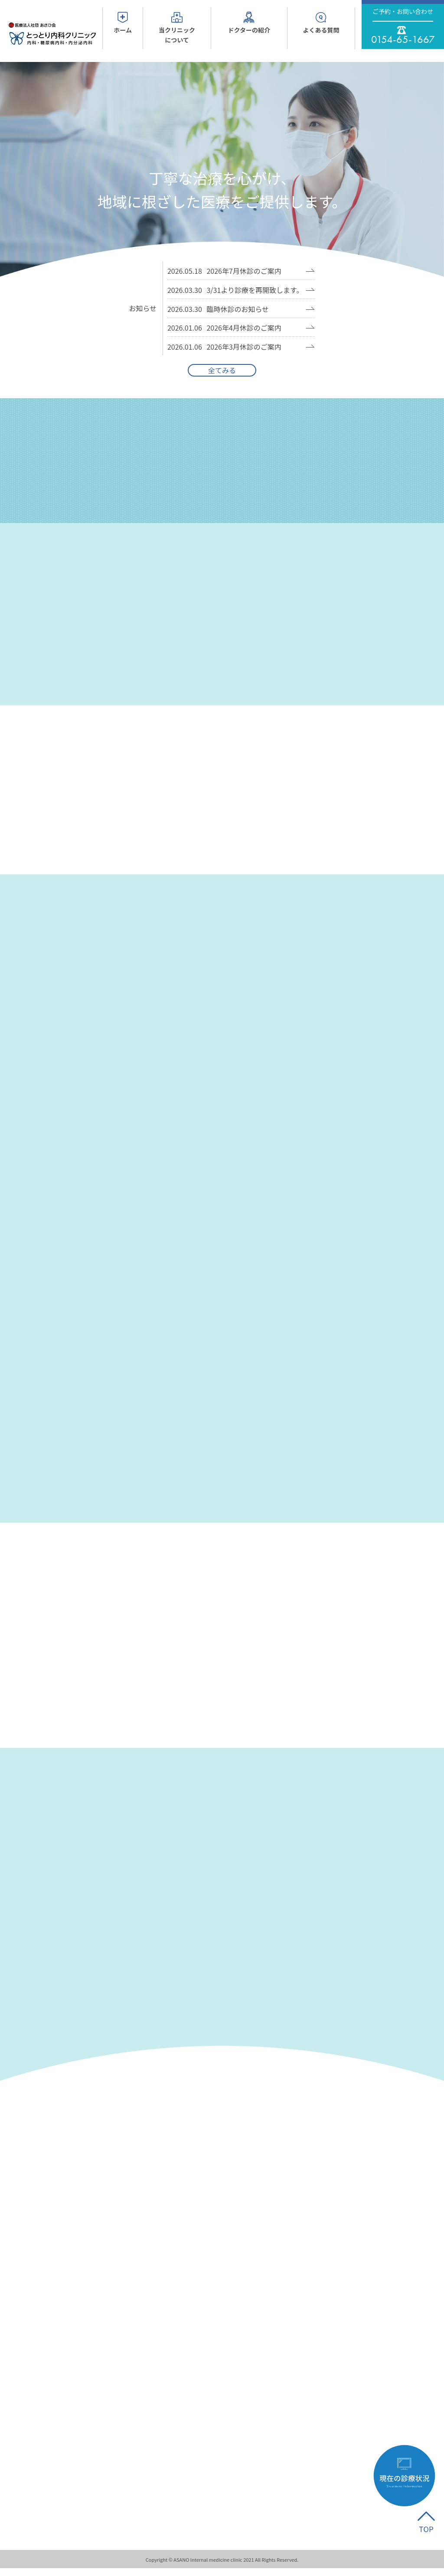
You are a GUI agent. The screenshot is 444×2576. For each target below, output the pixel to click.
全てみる (222, 370)
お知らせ (143, 308)
